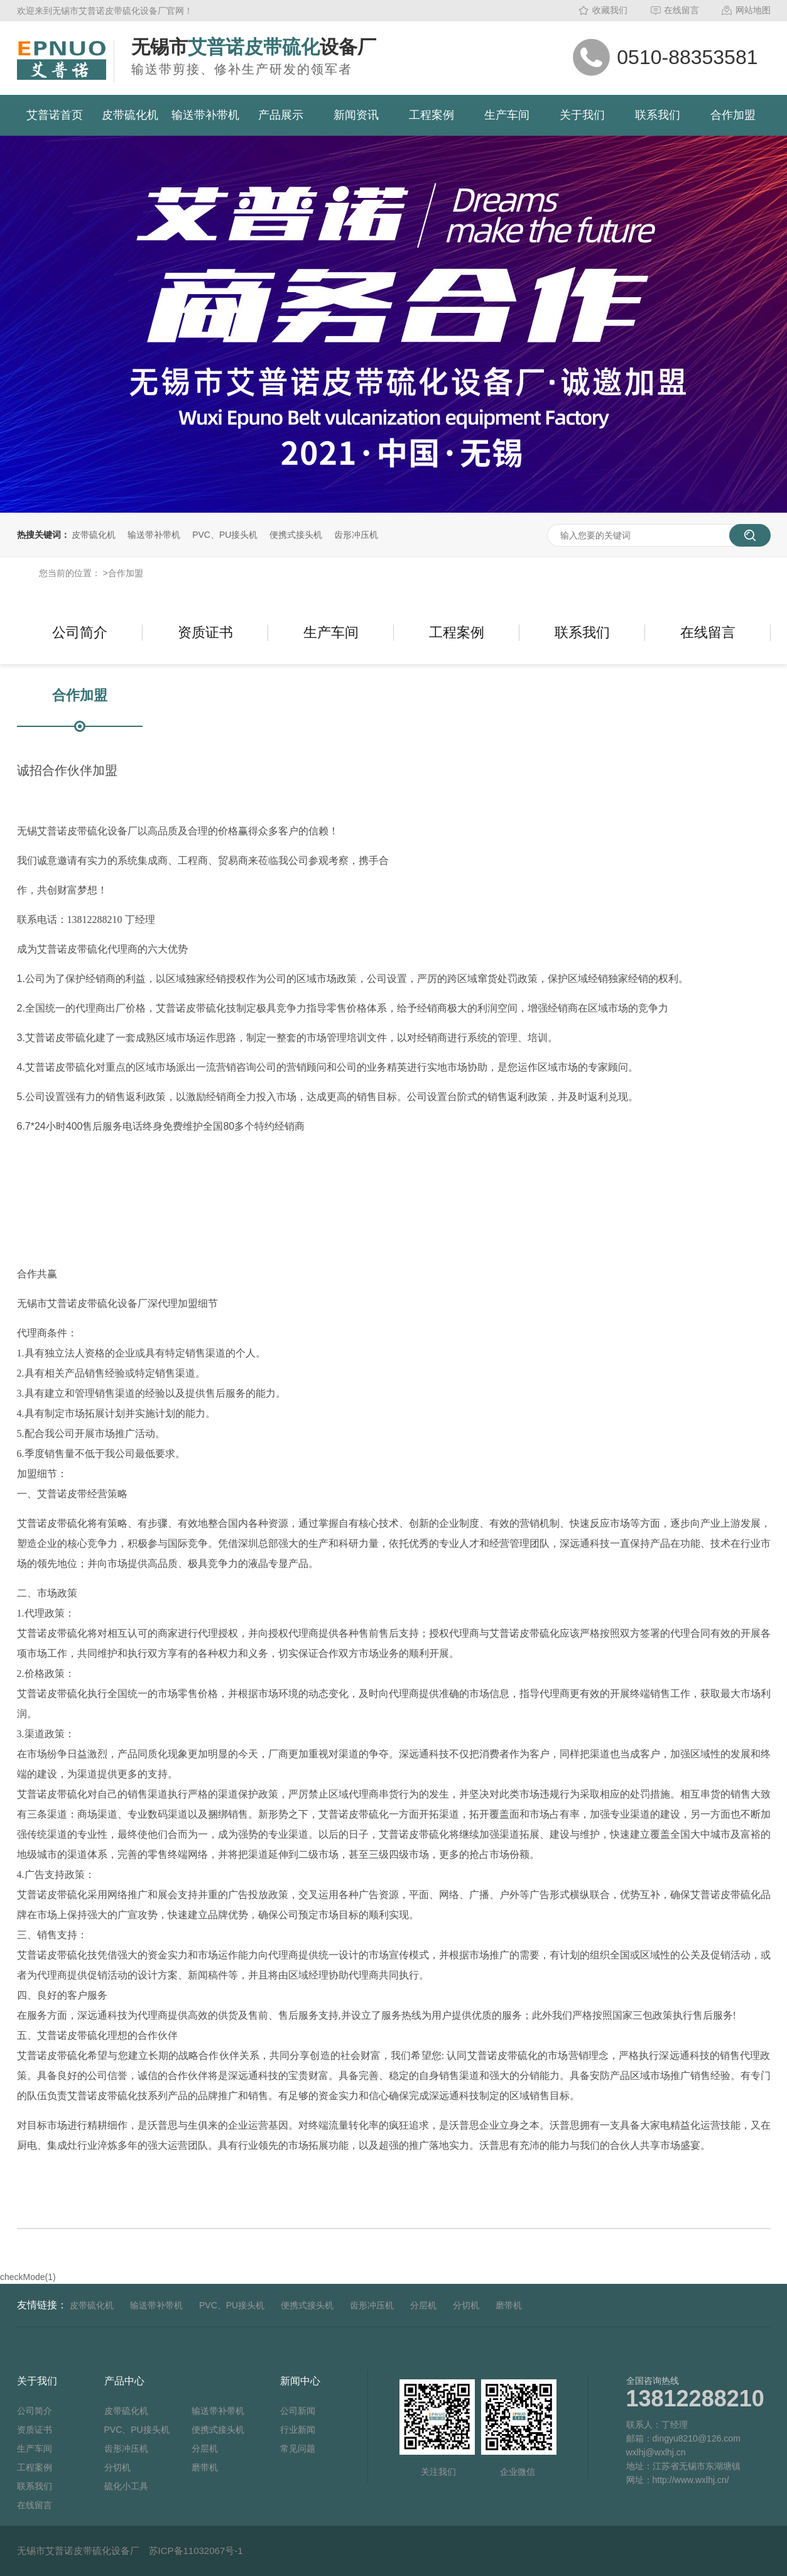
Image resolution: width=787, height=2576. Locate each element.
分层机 (423, 2305)
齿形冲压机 (356, 535)
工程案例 (431, 115)
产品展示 (280, 115)
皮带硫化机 (130, 115)
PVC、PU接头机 (225, 535)
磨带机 (509, 2305)
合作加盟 (733, 115)
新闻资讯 (356, 115)
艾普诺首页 (54, 115)
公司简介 (79, 632)
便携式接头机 (295, 535)
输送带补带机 (205, 115)
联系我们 (657, 115)
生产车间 (506, 115)
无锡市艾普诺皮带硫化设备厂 (78, 2550)
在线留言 (681, 10)
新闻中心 (300, 2381)
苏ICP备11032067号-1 (196, 2550)
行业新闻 (297, 2429)
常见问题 (297, 2448)
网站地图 (753, 10)
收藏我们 (609, 10)
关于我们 (582, 115)
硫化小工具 (126, 2486)
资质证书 (205, 632)
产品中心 (124, 2381)
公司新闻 (297, 2410)
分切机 (466, 2305)
